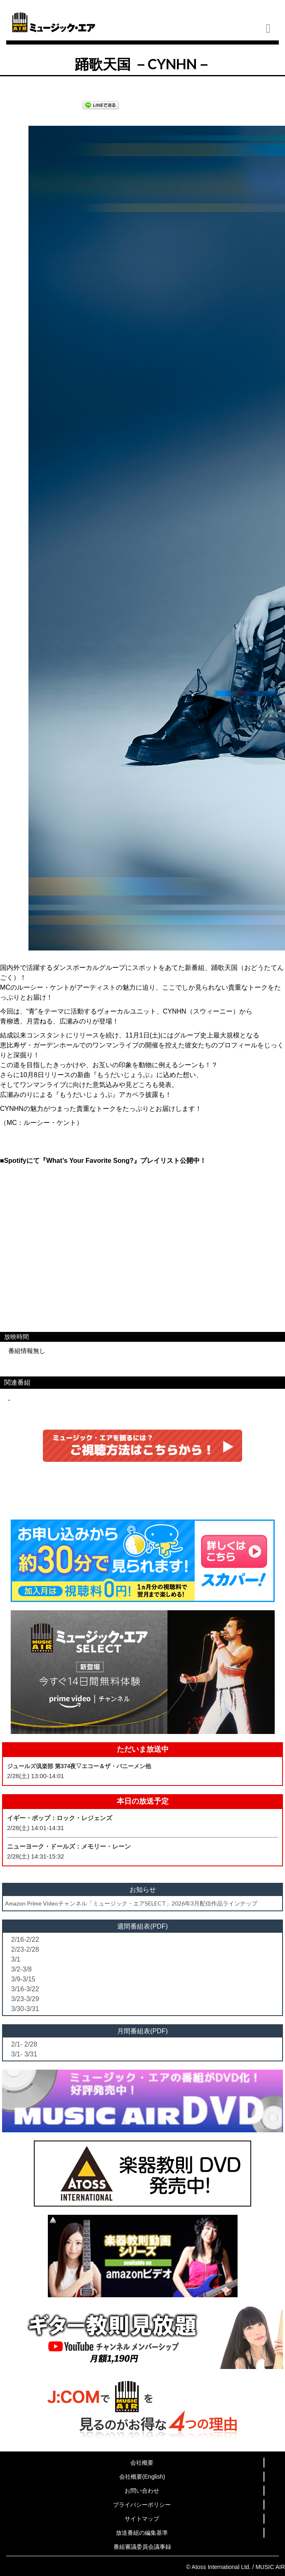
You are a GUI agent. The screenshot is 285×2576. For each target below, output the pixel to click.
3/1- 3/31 (24, 2054)
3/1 (15, 1959)
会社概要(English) (142, 2476)
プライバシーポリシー (142, 2504)
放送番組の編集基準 (142, 2532)
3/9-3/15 (23, 1979)
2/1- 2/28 (24, 2044)
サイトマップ (142, 2518)
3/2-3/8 (21, 1969)
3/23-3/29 (25, 1998)
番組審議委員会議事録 (142, 2546)
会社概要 (141, 2462)
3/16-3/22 (25, 1989)
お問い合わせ (142, 2490)
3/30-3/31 (25, 2008)
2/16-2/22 (25, 1939)
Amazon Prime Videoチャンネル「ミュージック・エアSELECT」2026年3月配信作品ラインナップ (131, 1903)
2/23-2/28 (25, 1949)
